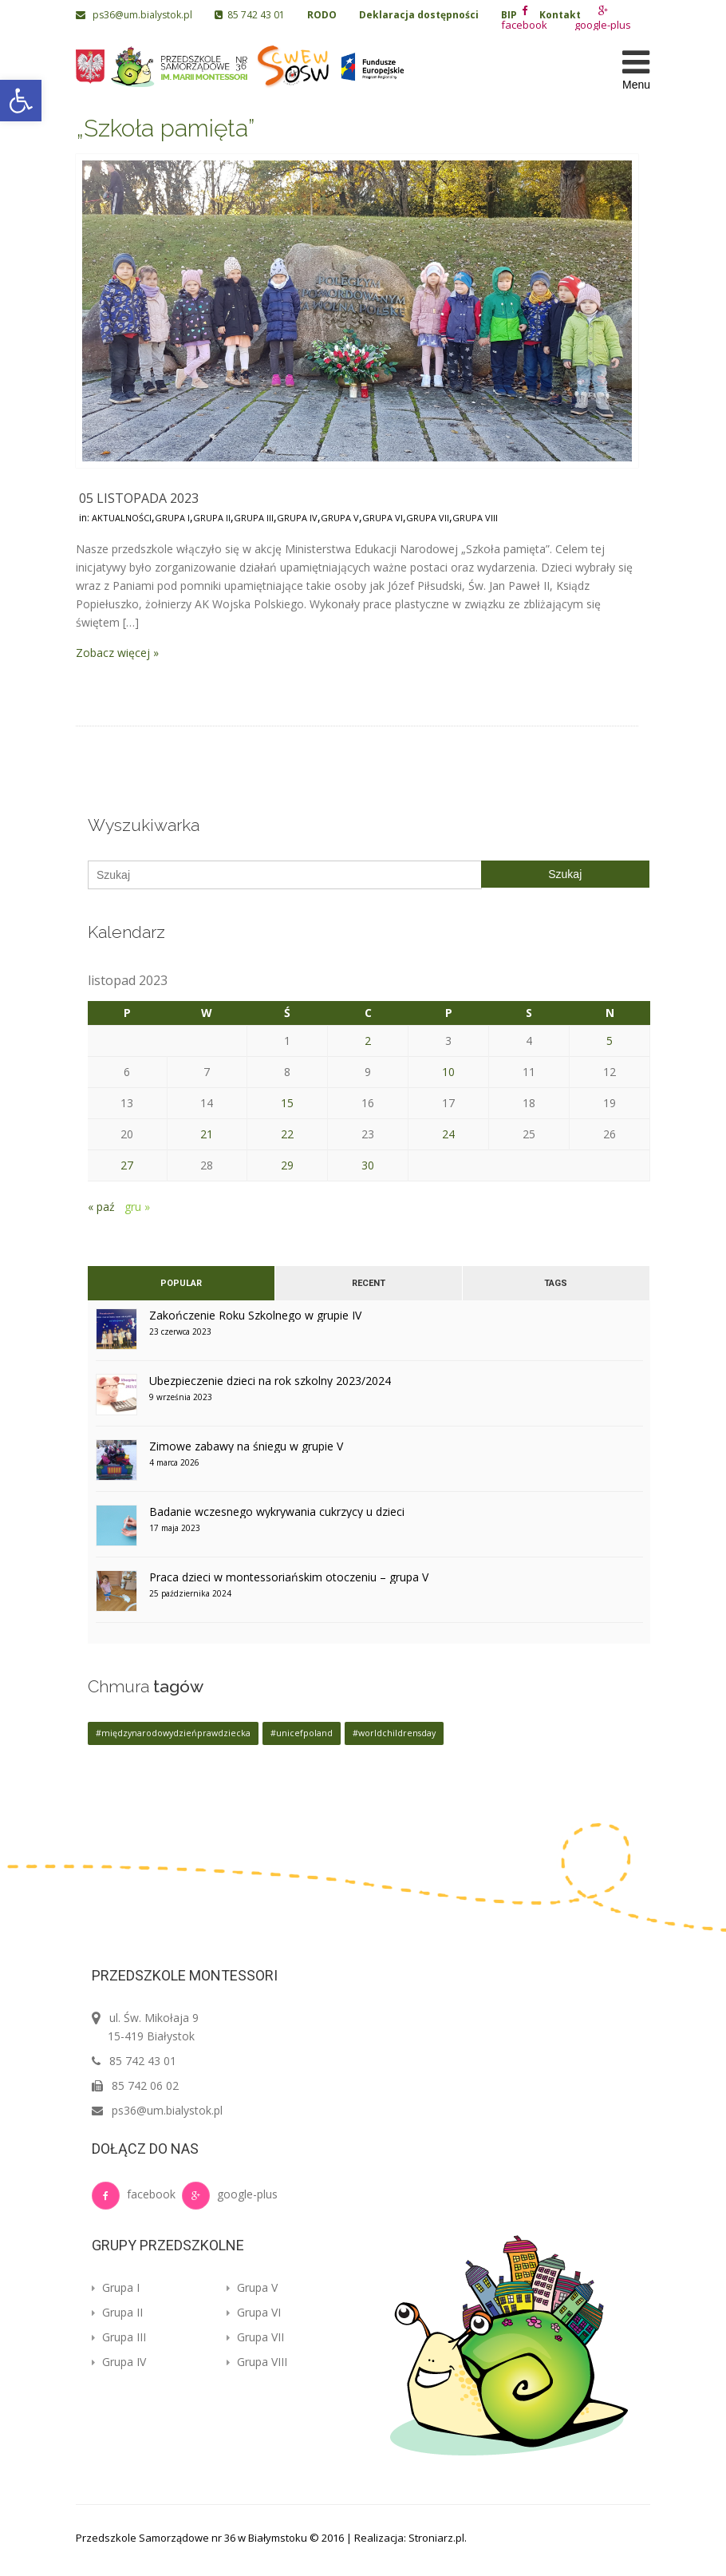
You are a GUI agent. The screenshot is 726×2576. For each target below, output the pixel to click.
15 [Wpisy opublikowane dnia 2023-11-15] (287, 1102)
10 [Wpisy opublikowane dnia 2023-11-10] (448, 1071)
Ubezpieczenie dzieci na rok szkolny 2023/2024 (270, 1380)
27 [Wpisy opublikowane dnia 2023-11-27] (126, 1165)
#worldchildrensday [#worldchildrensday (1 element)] (394, 1733)
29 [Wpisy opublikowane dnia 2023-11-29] (287, 1165)
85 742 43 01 (250, 15)
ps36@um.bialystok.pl (135, 15)
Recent (368, 1283)
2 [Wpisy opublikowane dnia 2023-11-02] (368, 1040)
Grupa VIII (475, 518)
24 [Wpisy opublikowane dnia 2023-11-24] (448, 1134)
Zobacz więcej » (117, 652)
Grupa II (212, 518)
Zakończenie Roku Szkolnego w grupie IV (255, 1315)
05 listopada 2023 (139, 498)
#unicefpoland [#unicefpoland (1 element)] (301, 1733)
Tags (555, 1283)
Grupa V (340, 518)
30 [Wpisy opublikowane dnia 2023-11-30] (367, 1165)
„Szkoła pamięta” (165, 128)
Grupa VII (427, 518)
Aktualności (122, 518)
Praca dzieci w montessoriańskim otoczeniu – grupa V (288, 1577)
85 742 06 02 (145, 2085)
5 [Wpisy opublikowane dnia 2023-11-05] (609, 1040)
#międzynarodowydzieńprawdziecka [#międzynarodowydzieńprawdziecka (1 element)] (173, 1733)
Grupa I (172, 518)
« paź (101, 1206)
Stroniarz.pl (436, 2537)
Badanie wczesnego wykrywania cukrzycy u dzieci (276, 1511)
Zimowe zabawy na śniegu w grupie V (246, 1446)
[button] (20, 100)
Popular (181, 1283)
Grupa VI (382, 518)
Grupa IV (297, 518)
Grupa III (254, 518)
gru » (137, 1206)
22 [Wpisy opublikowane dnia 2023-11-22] (287, 1134)
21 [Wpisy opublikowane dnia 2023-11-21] (206, 1134)
